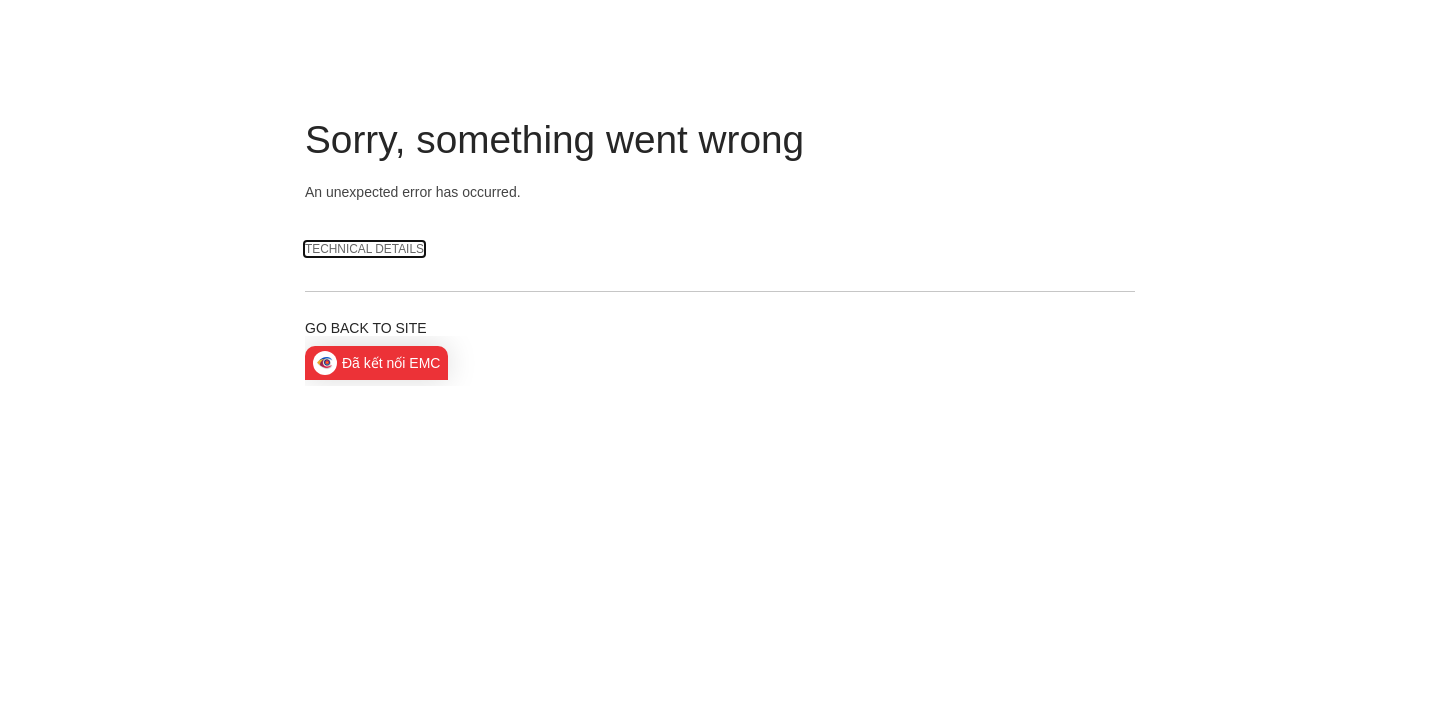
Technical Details (364, 249)
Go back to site (366, 328)
